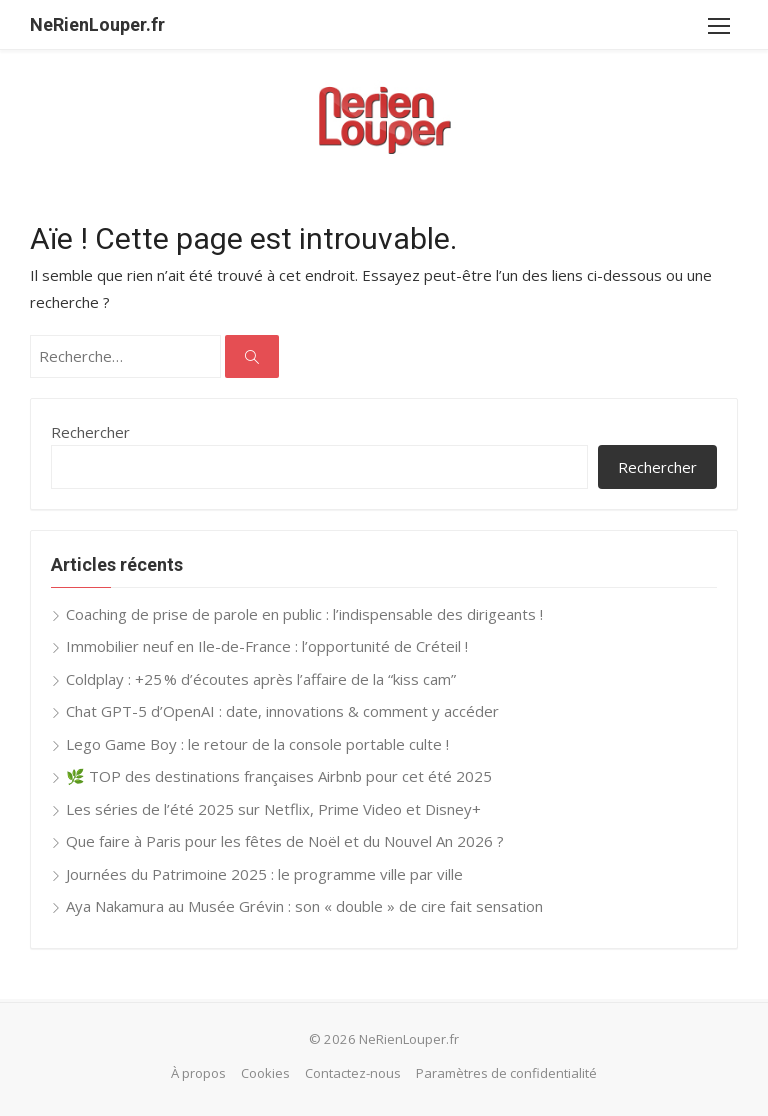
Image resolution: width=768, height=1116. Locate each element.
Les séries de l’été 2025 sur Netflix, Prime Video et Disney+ (273, 809)
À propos (198, 1073)
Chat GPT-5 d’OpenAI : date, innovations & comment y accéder (282, 711)
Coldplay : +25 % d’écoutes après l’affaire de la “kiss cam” (261, 679)
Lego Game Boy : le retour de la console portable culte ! (257, 744)
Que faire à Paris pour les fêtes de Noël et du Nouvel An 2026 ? (285, 841)
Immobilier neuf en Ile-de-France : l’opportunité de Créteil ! (267, 646)
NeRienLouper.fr (97, 24)
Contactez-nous (353, 1073)
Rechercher (90, 432)
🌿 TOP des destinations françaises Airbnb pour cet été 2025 (279, 776)
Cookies (265, 1073)
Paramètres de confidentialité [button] (506, 1073)
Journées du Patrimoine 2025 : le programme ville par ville (264, 874)
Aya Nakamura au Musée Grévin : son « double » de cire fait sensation (304, 906)
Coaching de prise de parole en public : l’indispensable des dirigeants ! (304, 614)
